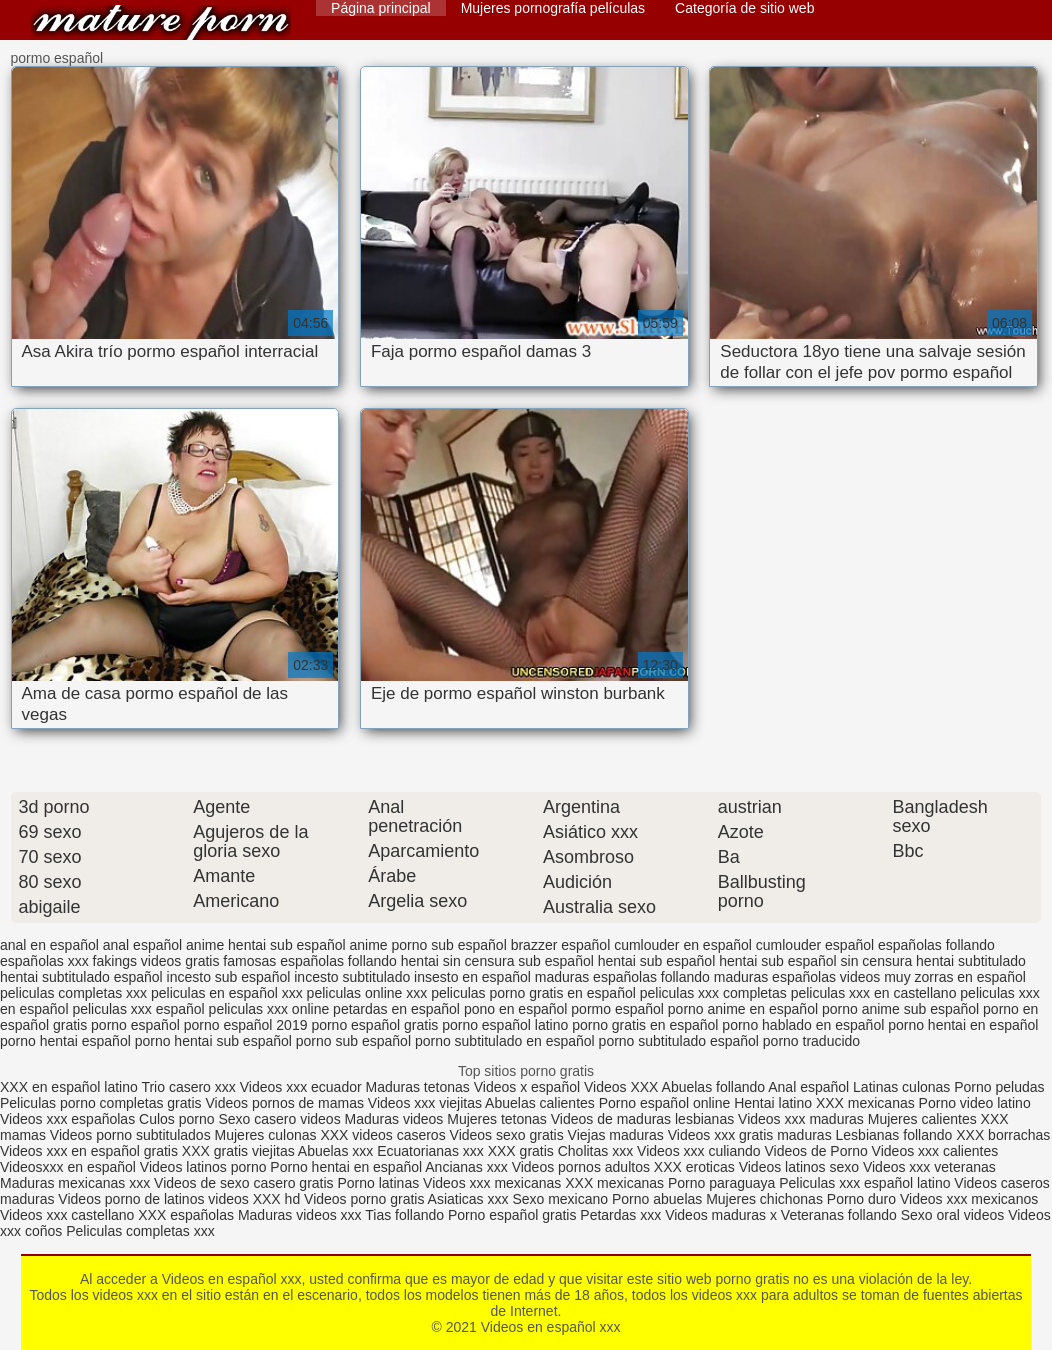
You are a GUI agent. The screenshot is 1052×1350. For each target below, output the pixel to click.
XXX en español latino (69, 1087)
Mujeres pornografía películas (553, 8)
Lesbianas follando (896, 1135)
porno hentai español (65, 1041)
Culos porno (178, 1119)
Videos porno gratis (364, 1199)
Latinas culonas (901, 1087)
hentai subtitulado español (81, 977)
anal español (142, 945)
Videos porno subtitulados (130, 1135)
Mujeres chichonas (764, 1199)
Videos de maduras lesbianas (644, 1119)
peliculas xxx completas (713, 993)
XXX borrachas (1003, 1135)
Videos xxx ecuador (303, 1087)
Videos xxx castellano (67, 1215)
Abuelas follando (714, 1087)
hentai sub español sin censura (815, 961)
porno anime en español (743, 1009)
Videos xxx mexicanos (969, 1199)
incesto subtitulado (352, 977)
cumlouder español (815, 945)
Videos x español (527, 1087)
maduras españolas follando (622, 977)
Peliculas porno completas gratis (101, 1103)
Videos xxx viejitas (425, 1103)
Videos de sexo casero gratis (244, 1183)
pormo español (617, 1009)
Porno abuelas (657, 1199)
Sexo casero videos (279, 1119)
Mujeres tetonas (497, 1119)
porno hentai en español (963, 1025)
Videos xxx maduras (801, 1119)
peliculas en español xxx (227, 993)
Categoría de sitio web (744, 8)
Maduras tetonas (418, 1087)
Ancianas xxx (466, 1167)
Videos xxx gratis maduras (752, 1135)
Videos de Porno (815, 1151)
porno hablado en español (803, 1025)
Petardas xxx (622, 1215)
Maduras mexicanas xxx (75, 1183)
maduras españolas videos (797, 977)
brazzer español (561, 945)
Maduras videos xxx (300, 1215)
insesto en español (472, 977)
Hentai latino (773, 1103)
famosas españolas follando (310, 961)
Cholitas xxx (595, 1151)
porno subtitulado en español (505, 1041)
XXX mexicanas (865, 1103)
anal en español (49, 945)
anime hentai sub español (266, 945)
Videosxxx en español (68, 1167)
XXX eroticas (694, 1167)
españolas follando (936, 945)
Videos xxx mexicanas (492, 1183)
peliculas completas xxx (73, 993)
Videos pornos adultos (581, 1167)
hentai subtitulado (971, 961)
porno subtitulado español (679, 1041)
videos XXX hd (254, 1199)
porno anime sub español (900, 1009)
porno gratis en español (645, 1025)
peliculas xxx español (138, 1009)
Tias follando (406, 1215)
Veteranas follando (839, 1215)
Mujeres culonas (266, 1135)
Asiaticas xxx (468, 1199)
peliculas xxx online (269, 1009)
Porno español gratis (514, 1215)
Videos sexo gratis (507, 1135)
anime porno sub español (428, 945)
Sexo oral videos (954, 1215)
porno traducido (811, 1041)
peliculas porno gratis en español (533, 993)
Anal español (808, 1087)
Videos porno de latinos (131, 1199)
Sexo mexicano (560, 1199)
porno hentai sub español (213, 1041)
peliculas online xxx (367, 993)
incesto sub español (229, 977)
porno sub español (353, 1041)
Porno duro (863, 1199)
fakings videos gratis (156, 961)
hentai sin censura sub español (497, 961)
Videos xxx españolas (67, 1119)
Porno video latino (975, 1103)
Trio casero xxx (188, 1087)
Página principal (381, 8)
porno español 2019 (246, 1025)
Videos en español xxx (161, 22)
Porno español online (665, 1103)
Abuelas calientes (540, 1103)
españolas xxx (44, 961)
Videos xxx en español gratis (89, 1151)
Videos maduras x (721, 1215)
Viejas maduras (616, 1135)
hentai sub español (657, 961)
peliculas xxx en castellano (874, 993)
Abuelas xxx (335, 1151)
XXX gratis (521, 1151)
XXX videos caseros (384, 1135)
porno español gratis (374, 1025)
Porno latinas (380, 1183)
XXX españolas (186, 1215)
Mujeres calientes (922, 1119)
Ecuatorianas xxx (430, 1151)
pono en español (516, 1009)
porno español (135, 1025)
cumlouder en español (683, 945)
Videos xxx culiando (698, 1151)
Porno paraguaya (723, 1183)
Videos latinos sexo (799, 1167)
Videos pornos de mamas (284, 1103)
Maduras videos (394, 1119)
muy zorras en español (955, 977)
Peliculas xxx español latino (864, 1183)
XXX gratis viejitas (238, 1151)
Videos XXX (621, 1087)
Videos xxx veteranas (929, 1167)
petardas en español (396, 1009)
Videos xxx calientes (935, 1151)
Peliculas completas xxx (140, 1231)
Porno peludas (999, 1087)
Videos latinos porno (203, 1167)
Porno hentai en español (346, 1167)
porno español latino (505, 1025)
